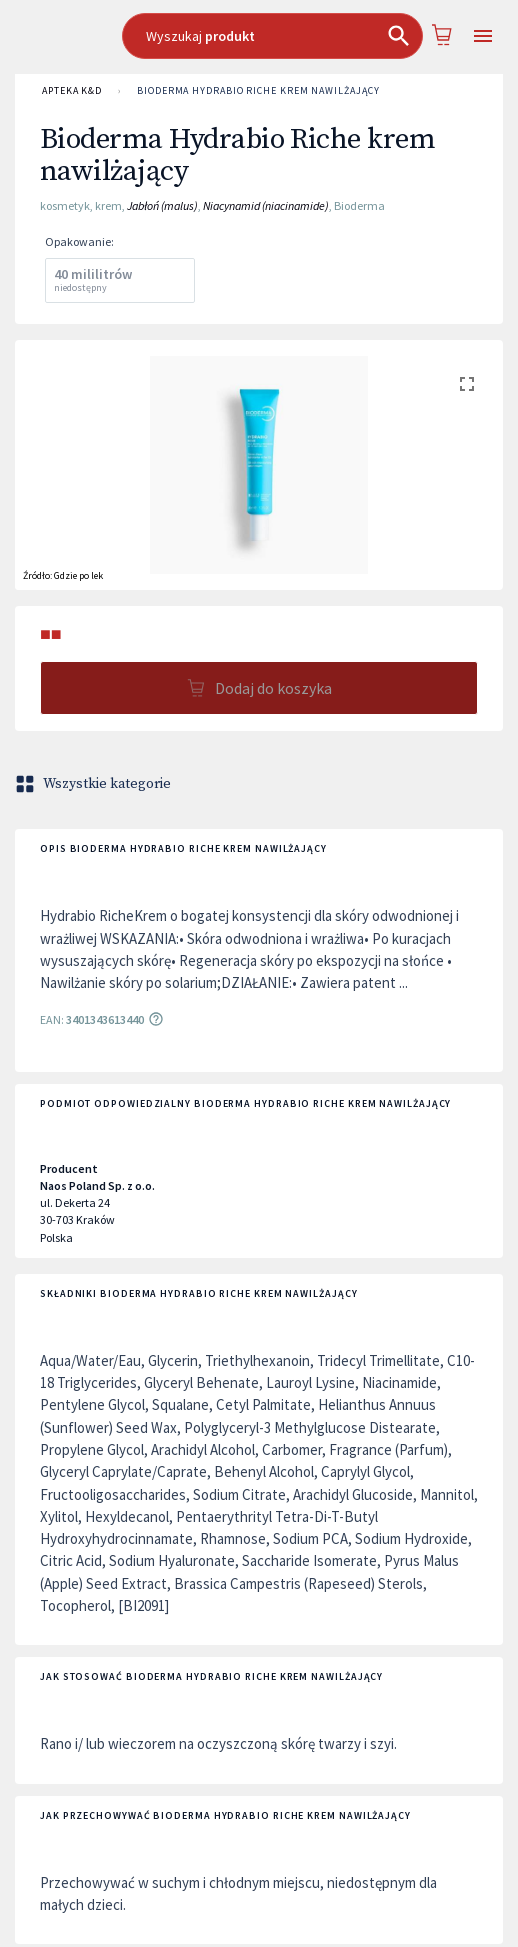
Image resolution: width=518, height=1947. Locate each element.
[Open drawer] (483, 36)
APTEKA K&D (72, 91)
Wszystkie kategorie (95, 784)
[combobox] (273, 36)
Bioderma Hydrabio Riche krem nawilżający (258, 91)
